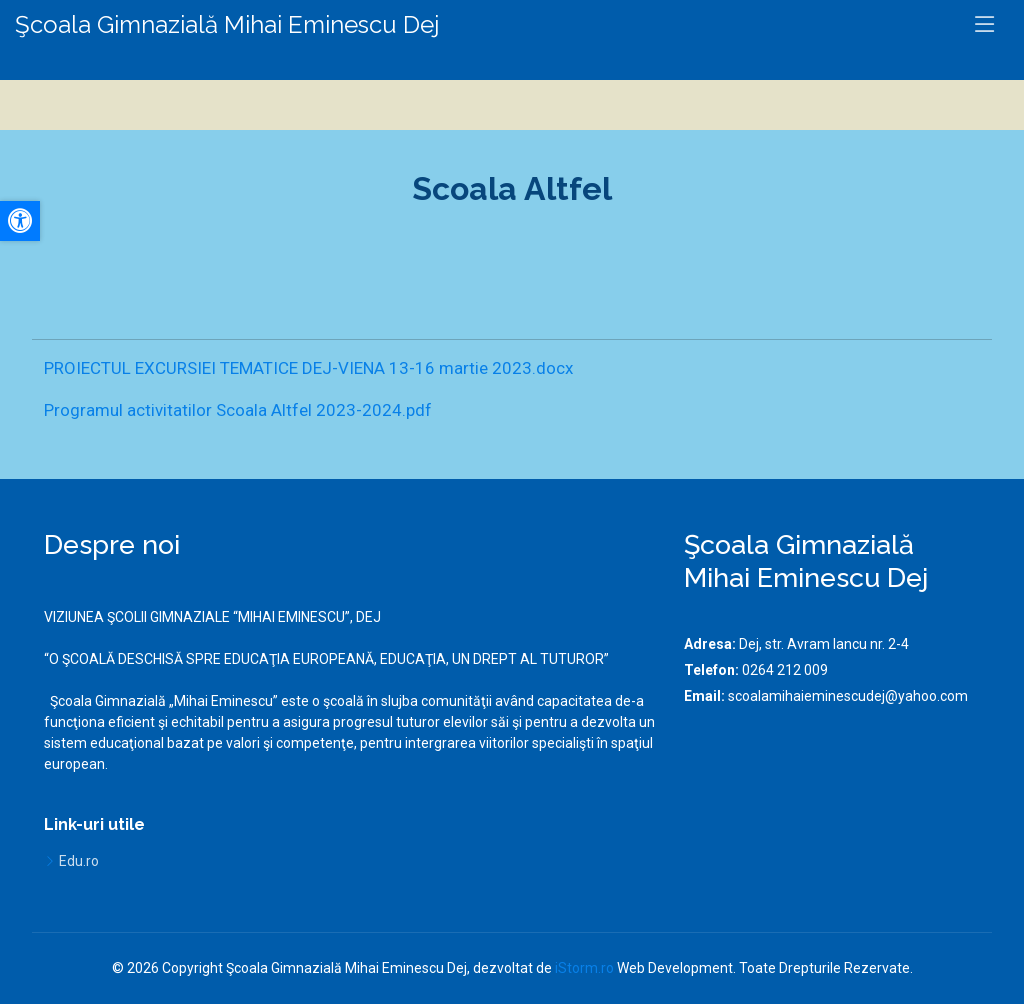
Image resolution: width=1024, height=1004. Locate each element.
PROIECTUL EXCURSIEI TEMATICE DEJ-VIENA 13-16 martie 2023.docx (308, 368)
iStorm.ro (584, 968)
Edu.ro (79, 861)
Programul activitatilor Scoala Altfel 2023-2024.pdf (238, 410)
